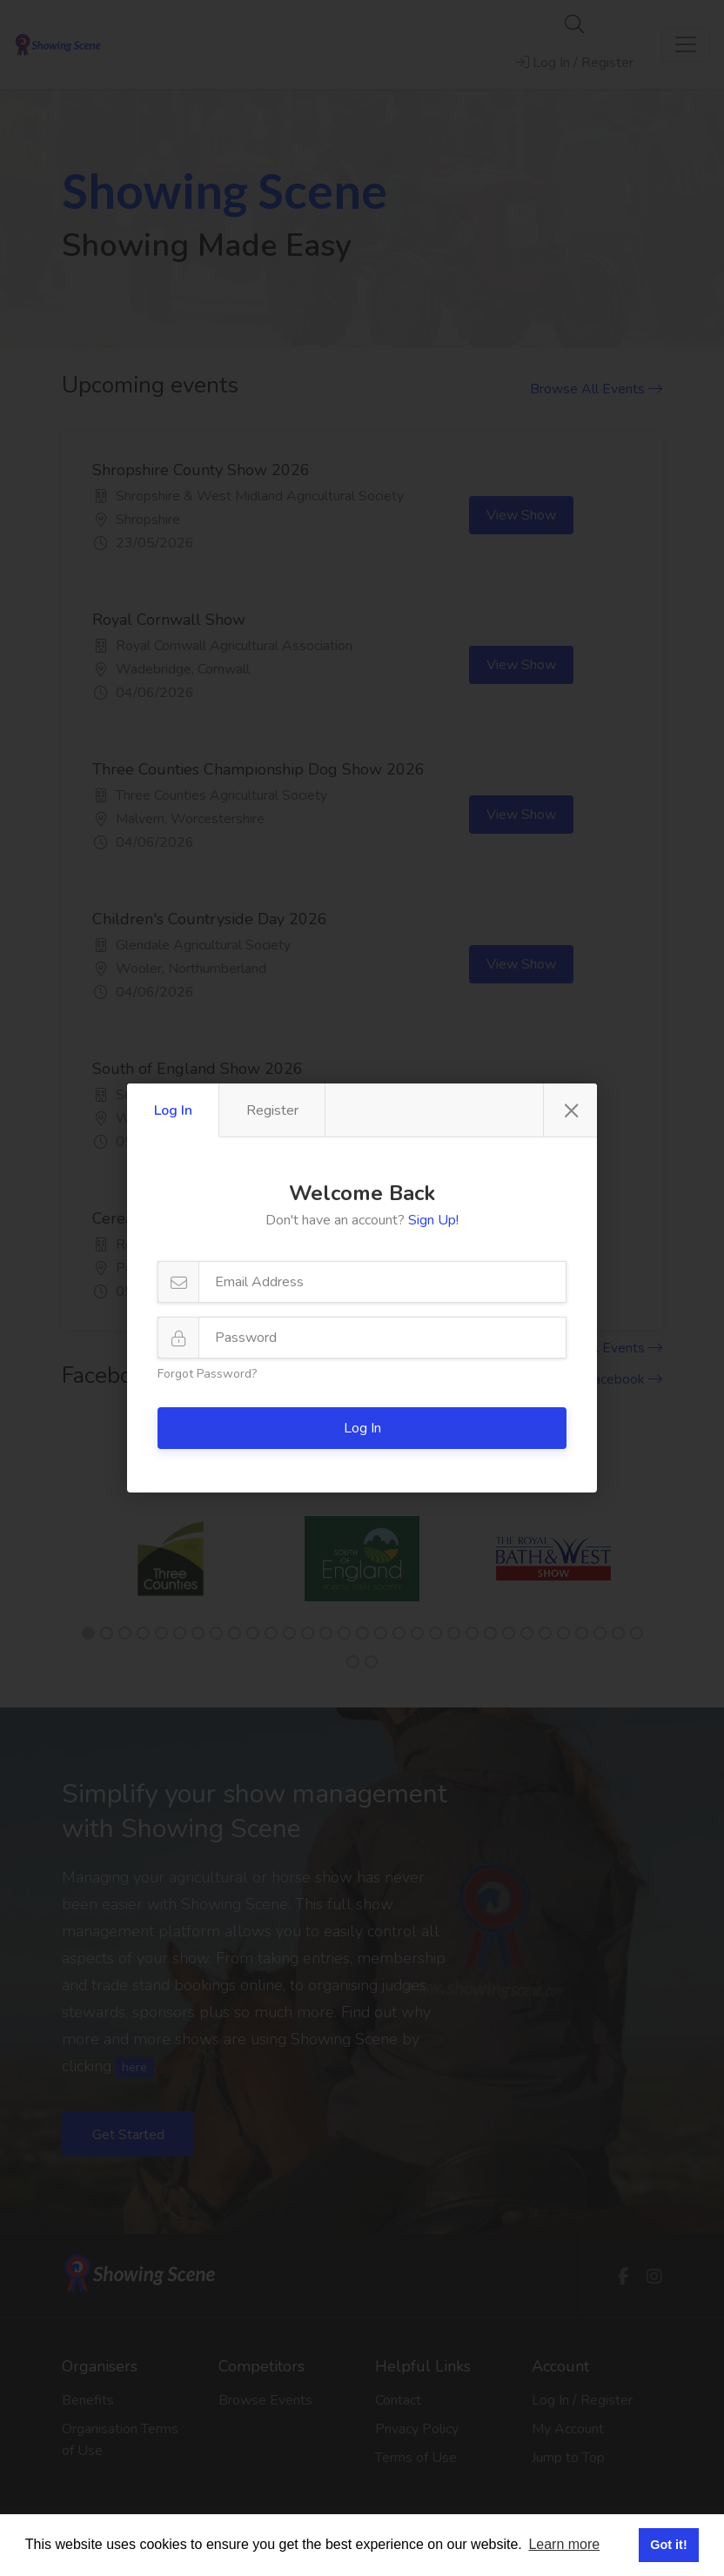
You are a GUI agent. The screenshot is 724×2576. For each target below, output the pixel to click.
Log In (173, 1110)
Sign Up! (433, 1220)
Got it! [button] (668, 2545)
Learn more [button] (564, 2544)
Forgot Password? (207, 1373)
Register (272, 1110)
